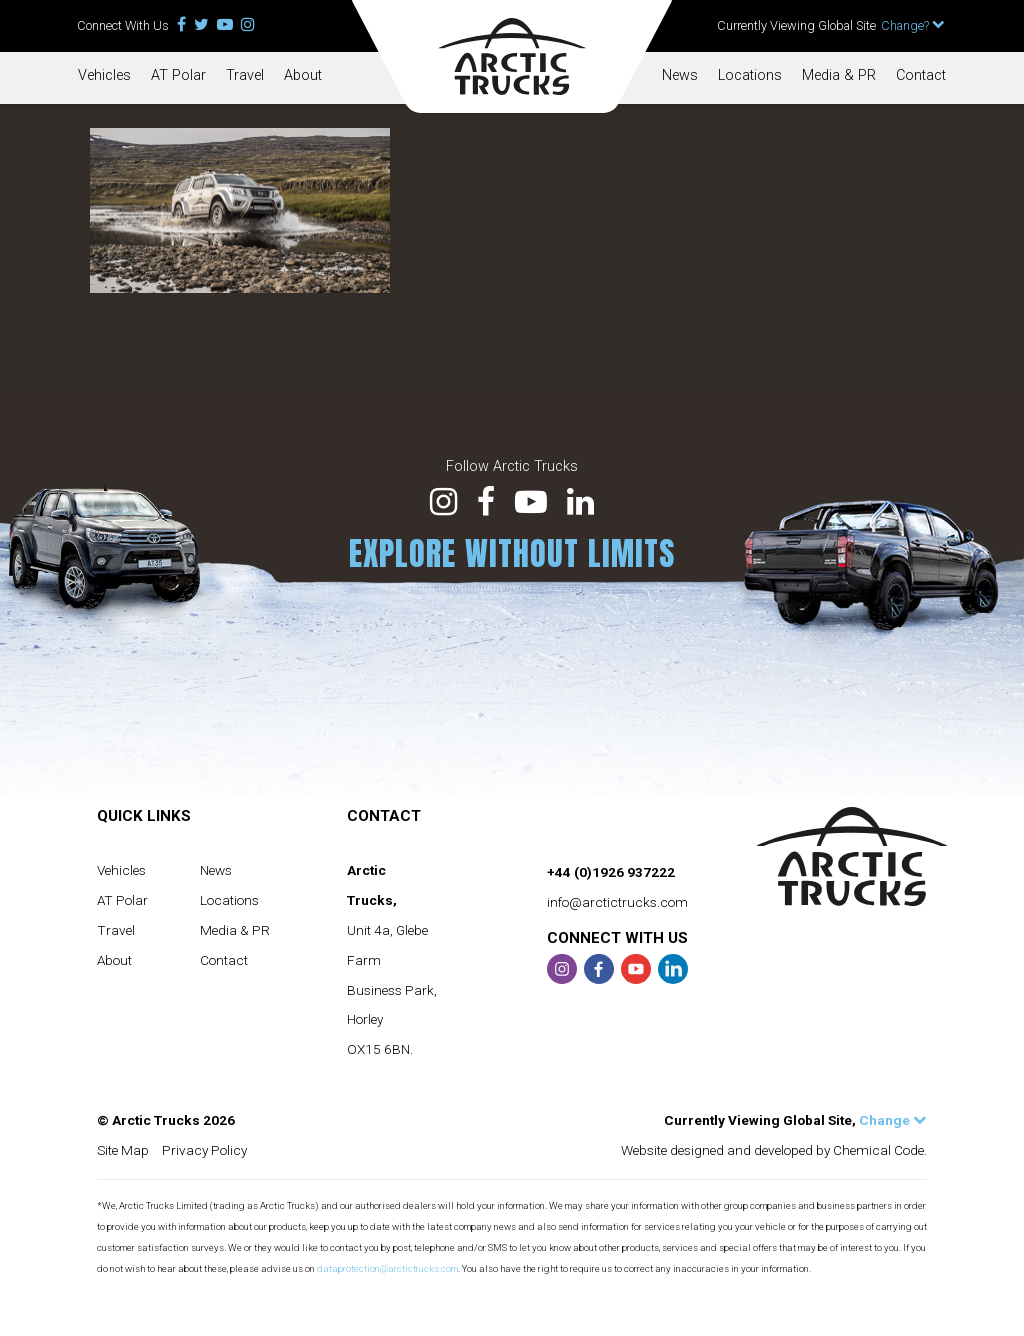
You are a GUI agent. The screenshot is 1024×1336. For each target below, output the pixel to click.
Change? (913, 25)
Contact (921, 75)
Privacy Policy (204, 1150)
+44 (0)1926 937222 (611, 872)
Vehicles (104, 75)
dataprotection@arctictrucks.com (387, 1268)
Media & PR (839, 75)
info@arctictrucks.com (617, 902)
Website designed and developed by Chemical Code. (774, 1150)
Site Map (123, 1150)
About (303, 75)
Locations (750, 75)
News (680, 75)
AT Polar (178, 75)
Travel (245, 75)
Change (893, 1120)
